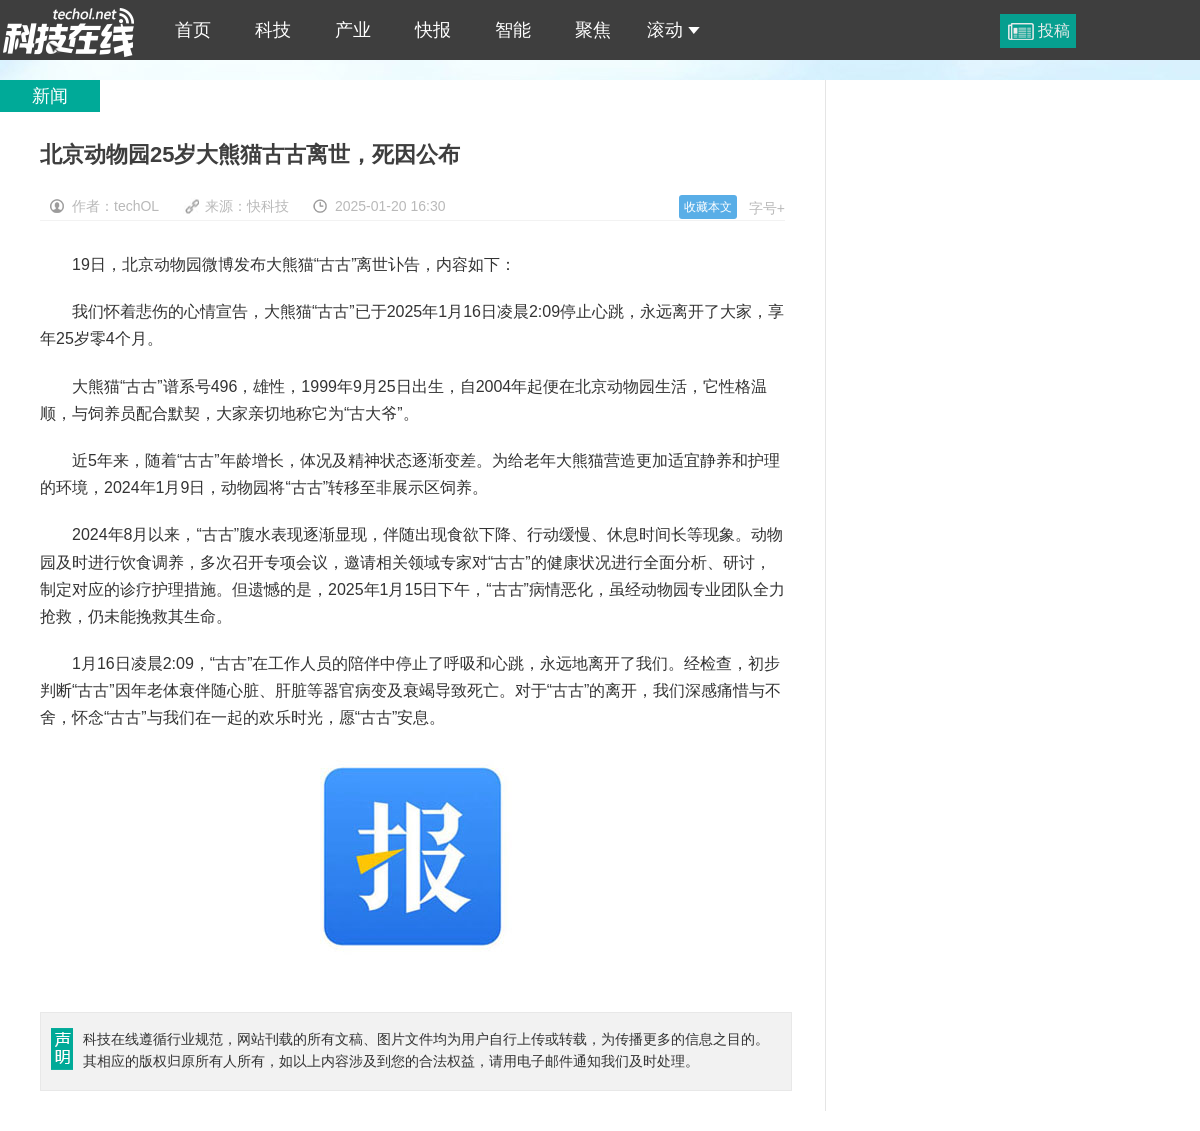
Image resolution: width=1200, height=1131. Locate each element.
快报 (433, 30)
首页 (193, 30)
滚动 (673, 30)
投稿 (1054, 30)
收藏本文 (708, 207)
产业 (353, 30)
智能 (513, 30)
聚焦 (593, 30)
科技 (273, 30)
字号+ (767, 208)
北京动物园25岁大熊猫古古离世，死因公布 (69, 30)
